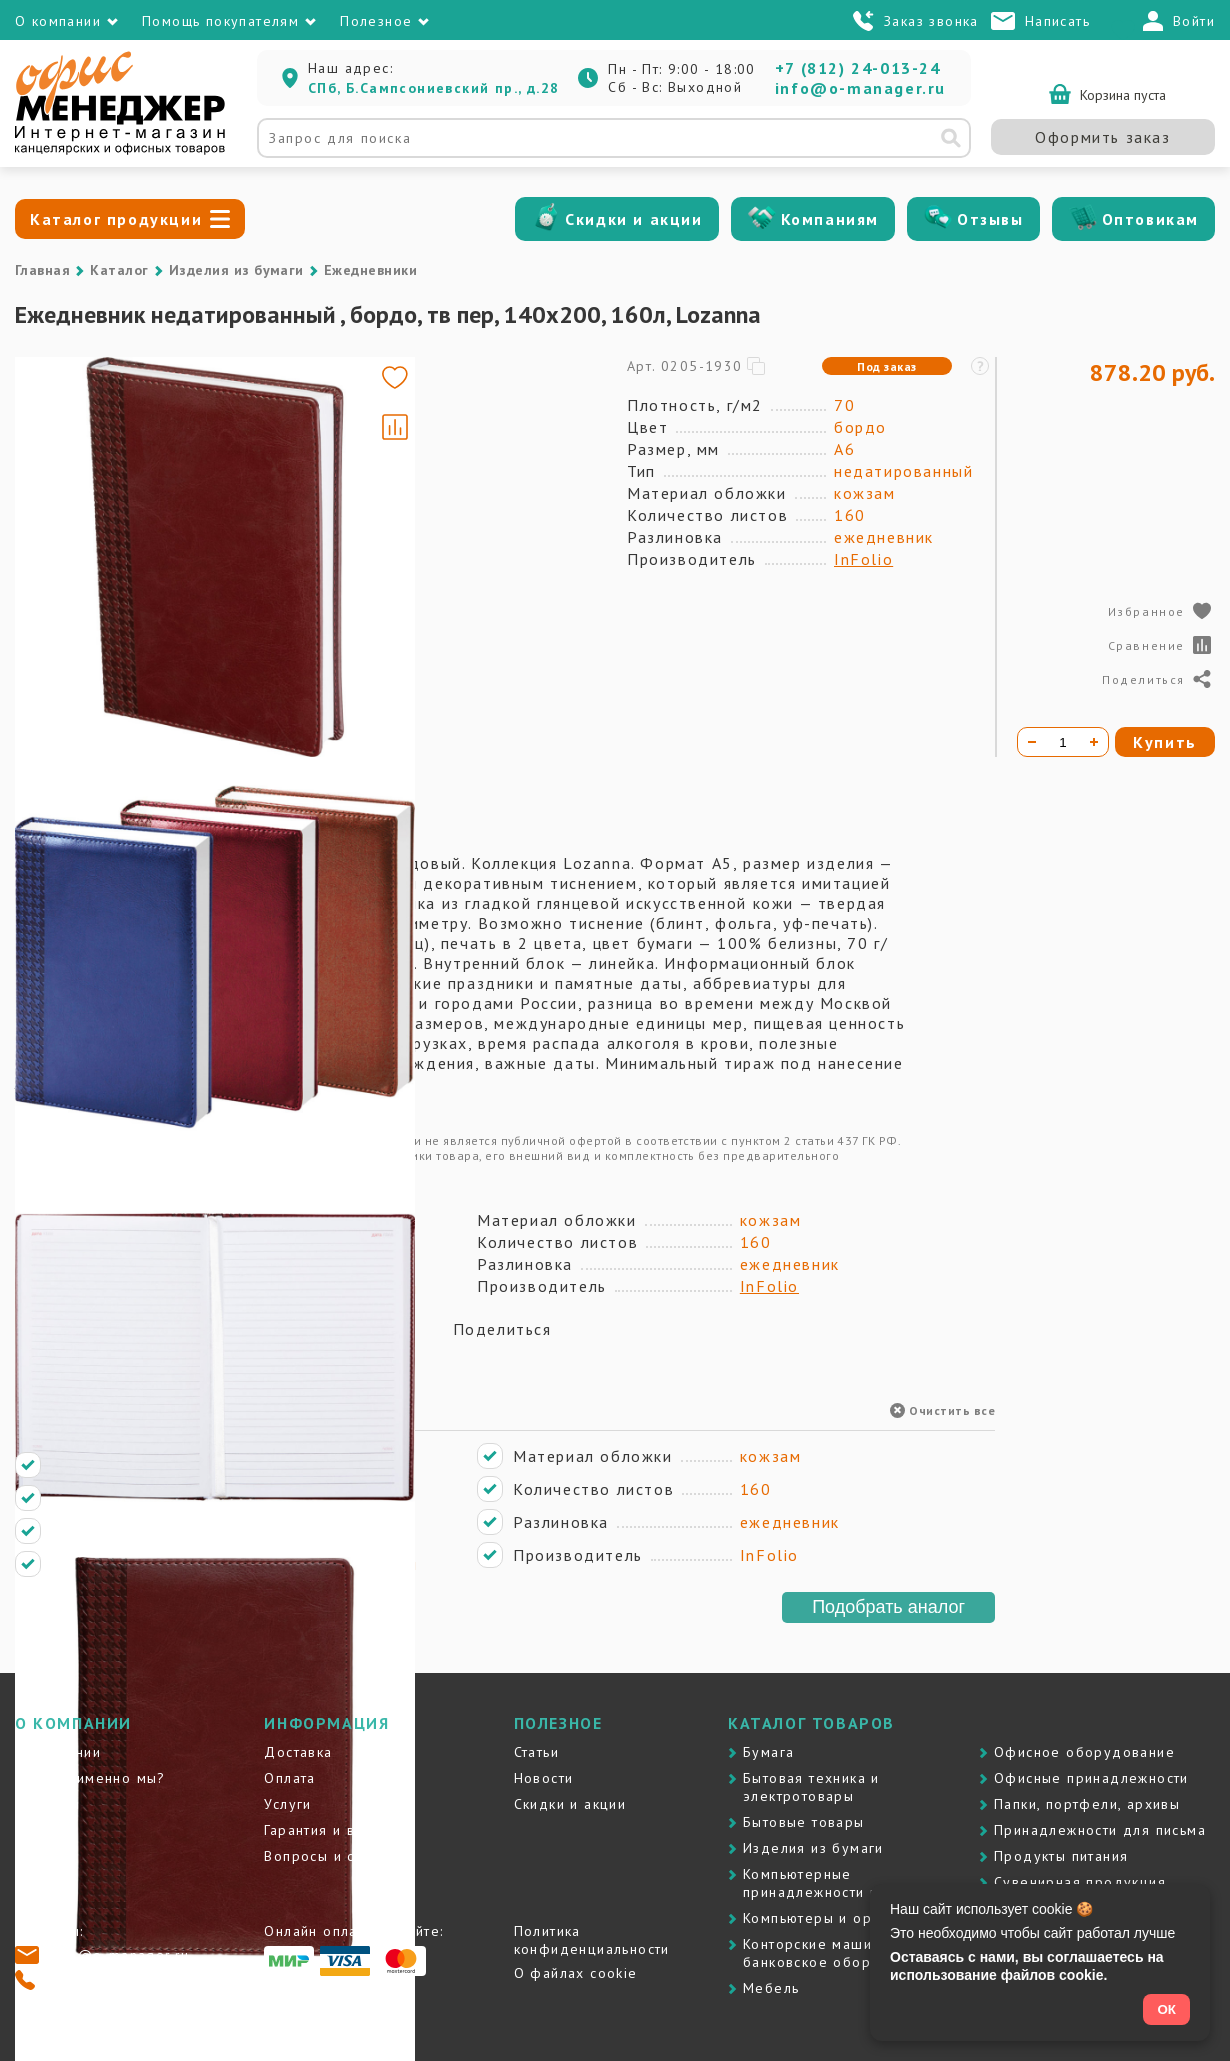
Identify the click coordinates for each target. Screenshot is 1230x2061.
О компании (58, 1752)
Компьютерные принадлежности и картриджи (852, 1883)
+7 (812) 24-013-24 (858, 68)
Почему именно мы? (90, 1778)
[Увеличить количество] (1094, 742)
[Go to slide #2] (73, 494)
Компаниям (830, 219)
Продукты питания (1061, 1856)
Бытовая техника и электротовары (811, 1787)
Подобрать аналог (888, 1607)
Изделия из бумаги (236, 270)
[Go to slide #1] (73, 400)
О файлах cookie (576, 1973)
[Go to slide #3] (73, 588)
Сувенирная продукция (1080, 1882)
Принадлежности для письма (1100, 1830)
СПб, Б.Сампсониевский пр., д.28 (433, 88)
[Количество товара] (1063, 742)
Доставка (298, 1752)
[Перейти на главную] (120, 150)
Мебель (771, 1988)
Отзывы (990, 219)
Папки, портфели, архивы (1087, 1804)
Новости (544, 1778)
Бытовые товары (804, 1822)
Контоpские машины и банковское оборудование (842, 1953)
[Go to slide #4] (73, 682)
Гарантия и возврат (334, 1830)
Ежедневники (370, 270)
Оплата (289, 1778)
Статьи (536, 1752)
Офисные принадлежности (1091, 1778)
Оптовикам (1150, 219)
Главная (42, 270)
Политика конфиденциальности (592, 1940)
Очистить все (942, 1410)
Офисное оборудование (1084, 1752)
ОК (1166, 2009)
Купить (1165, 742)
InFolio (863, 559)
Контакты (47, 1804)
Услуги (287, 1804)
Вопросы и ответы (330, 1856)
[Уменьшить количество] (1032, 742)
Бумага (768, 1752)
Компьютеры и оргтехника (839, 1918)
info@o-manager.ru (860, 88)
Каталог (119, 270)
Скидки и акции (633, 219)
